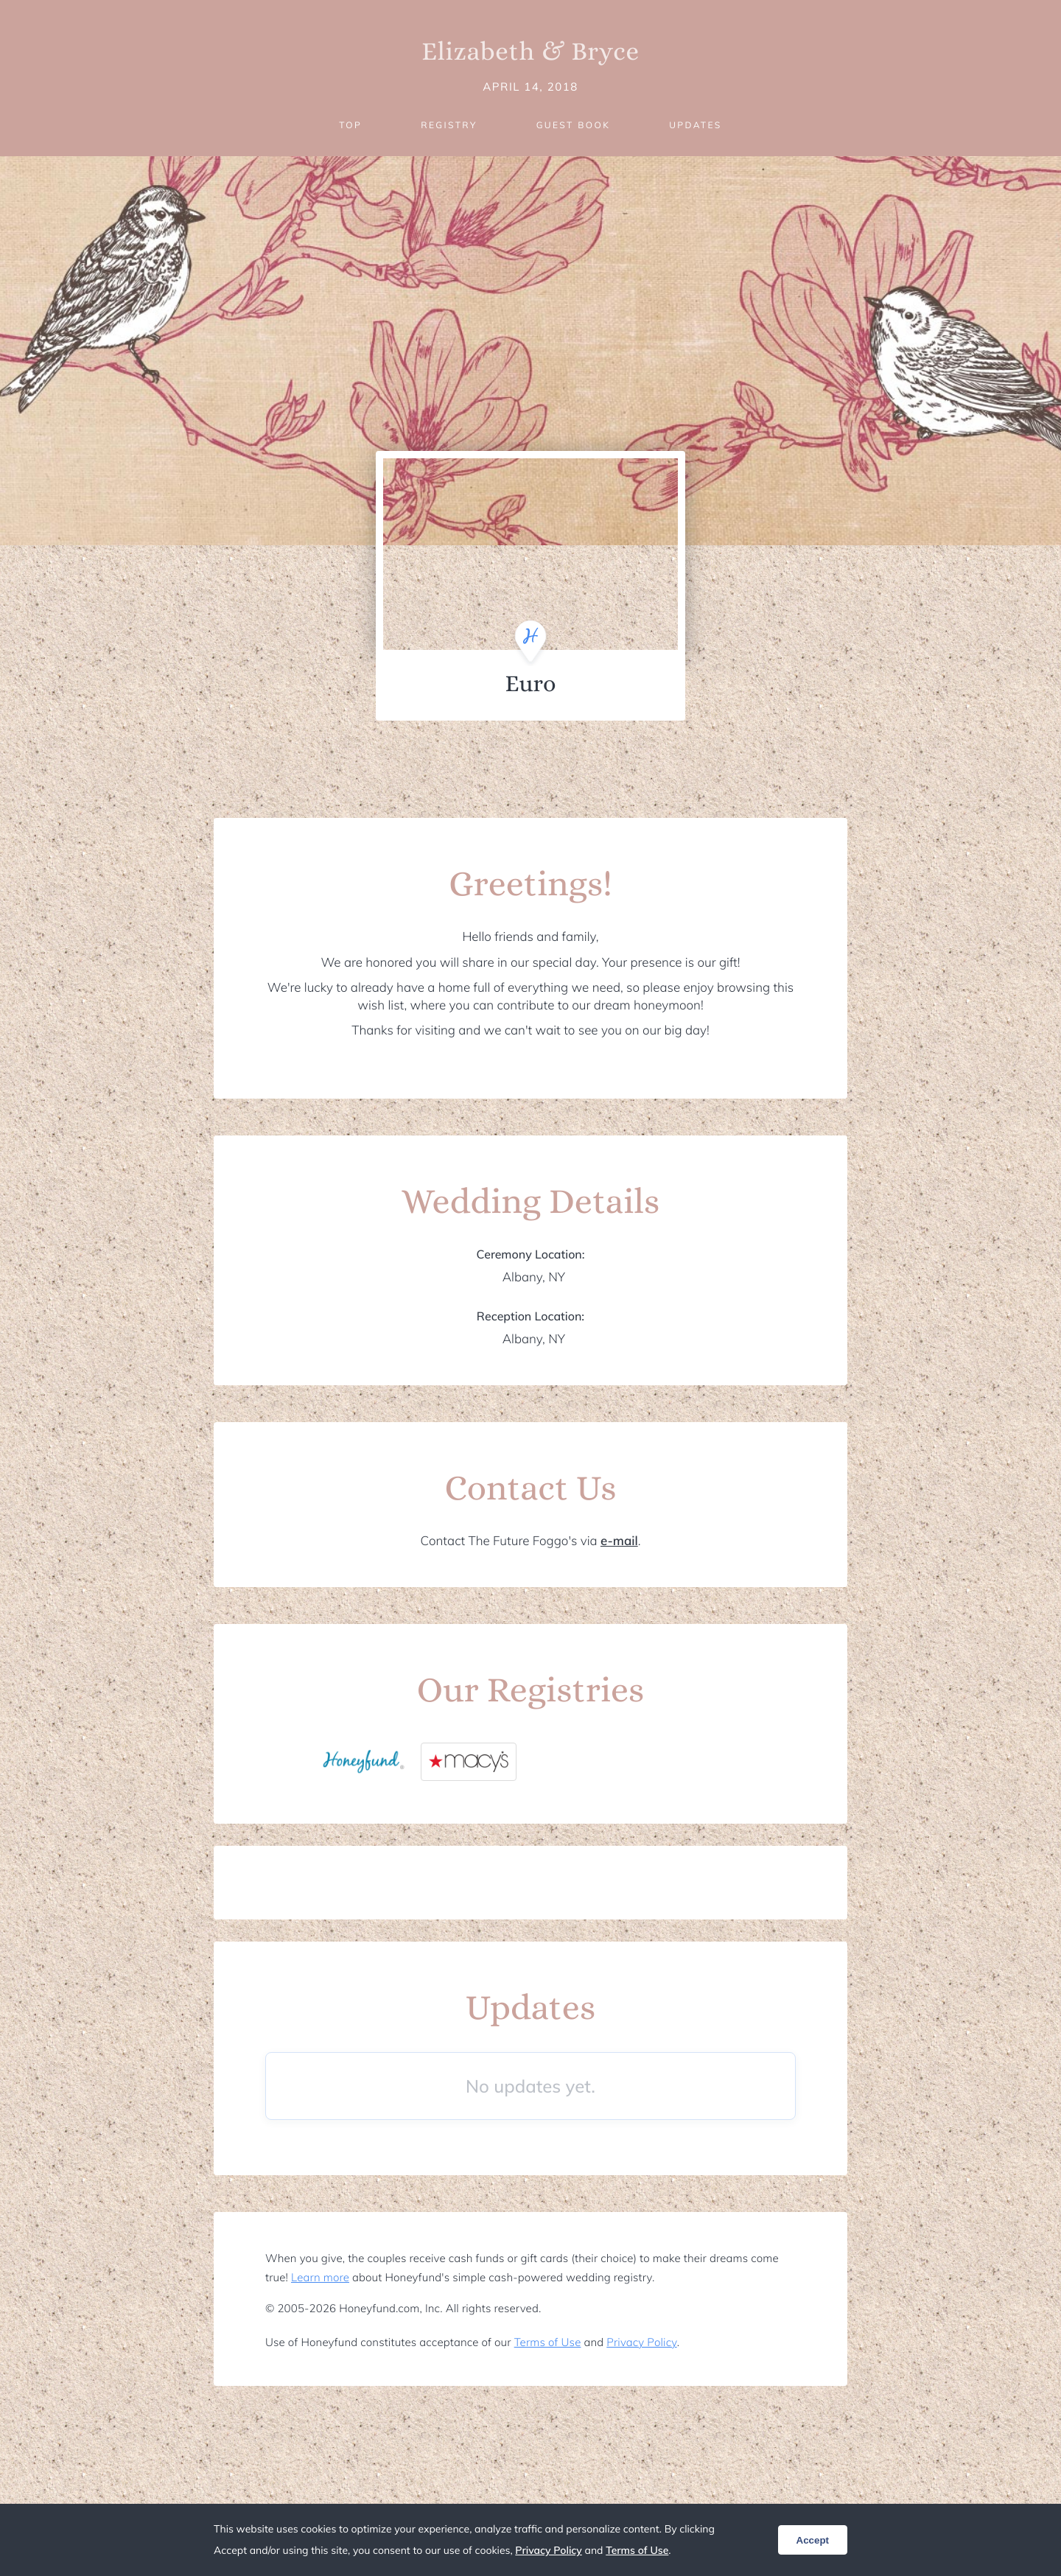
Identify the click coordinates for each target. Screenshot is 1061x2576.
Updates (695, 124)
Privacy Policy (641, 2342)
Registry (449, 124)
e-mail (619, 1541)
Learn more (320, 2277)
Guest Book (573, 124)
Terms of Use (547, 2342)
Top (350, 124)
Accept (812, 2540)
